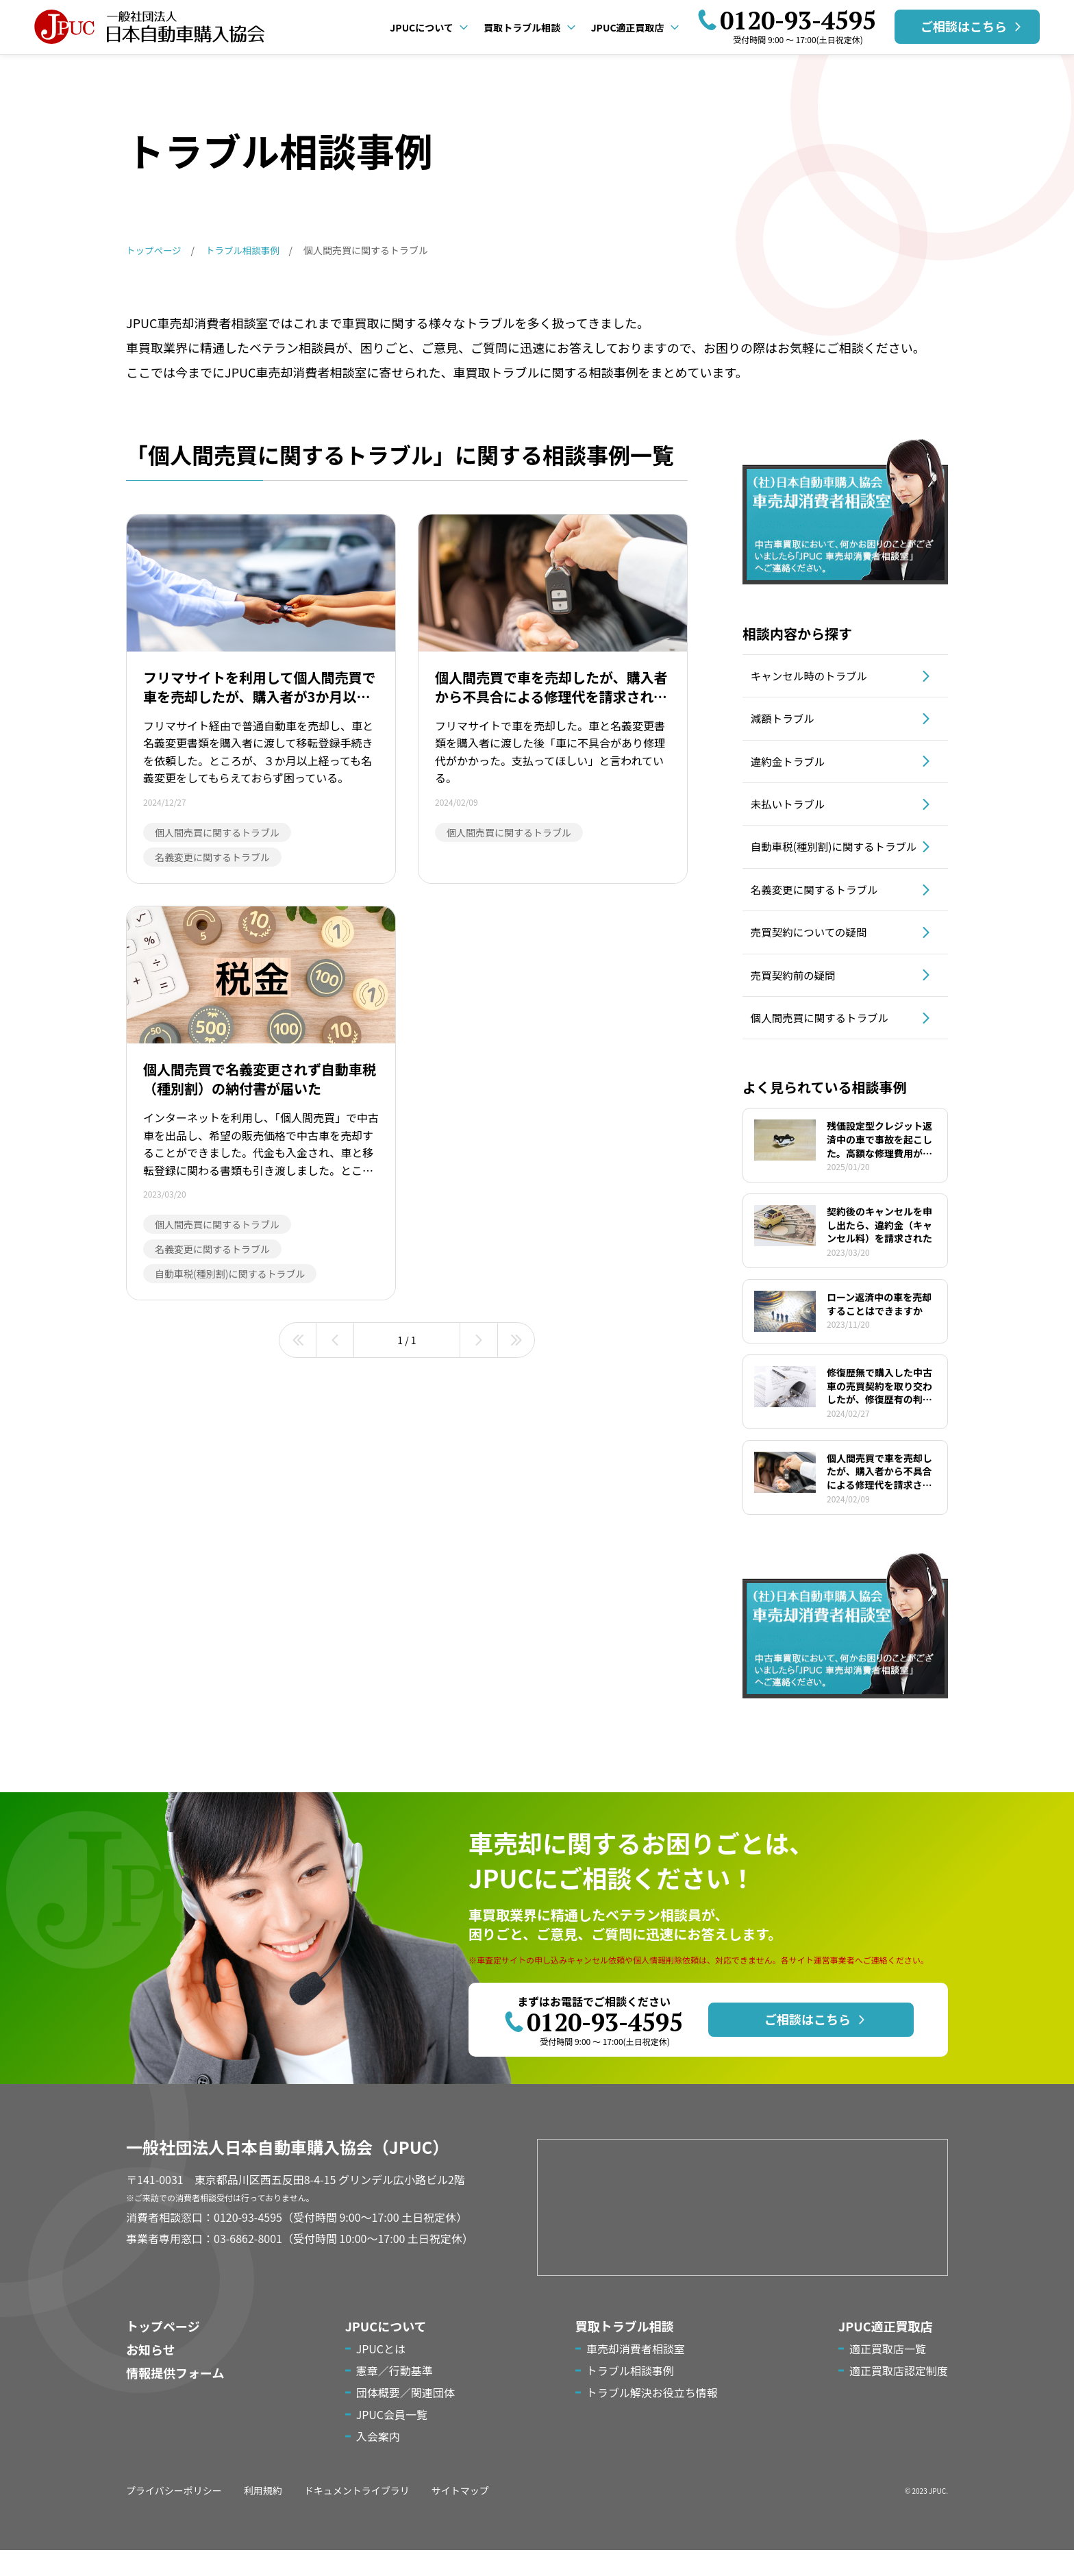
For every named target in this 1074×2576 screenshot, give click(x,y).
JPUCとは (380, 2374)
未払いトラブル (791, 810)
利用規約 (263, 2516)
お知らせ (150, 2375)
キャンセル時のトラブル (813, 676)
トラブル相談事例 (630, 2396)
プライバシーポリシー (174, 2516)
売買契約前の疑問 (797, 999)
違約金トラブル (791, 765)
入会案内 (378, 2462)
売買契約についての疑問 (813, 954)
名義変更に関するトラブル (819, 910)
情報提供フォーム (175, 2398)
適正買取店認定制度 (898, 2396)
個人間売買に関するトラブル (824, 1043)
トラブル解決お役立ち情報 (652, 2418)
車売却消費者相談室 (635, 2374)
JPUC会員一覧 (391, 2440)
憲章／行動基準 (394, 2396)
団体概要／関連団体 (405, 2418)
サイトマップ (460, 2516)
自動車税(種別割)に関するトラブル (833, 860)
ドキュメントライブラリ (357, 2516)
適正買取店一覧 (887, 2374)
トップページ (163, 2352)
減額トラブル (786, 721)
